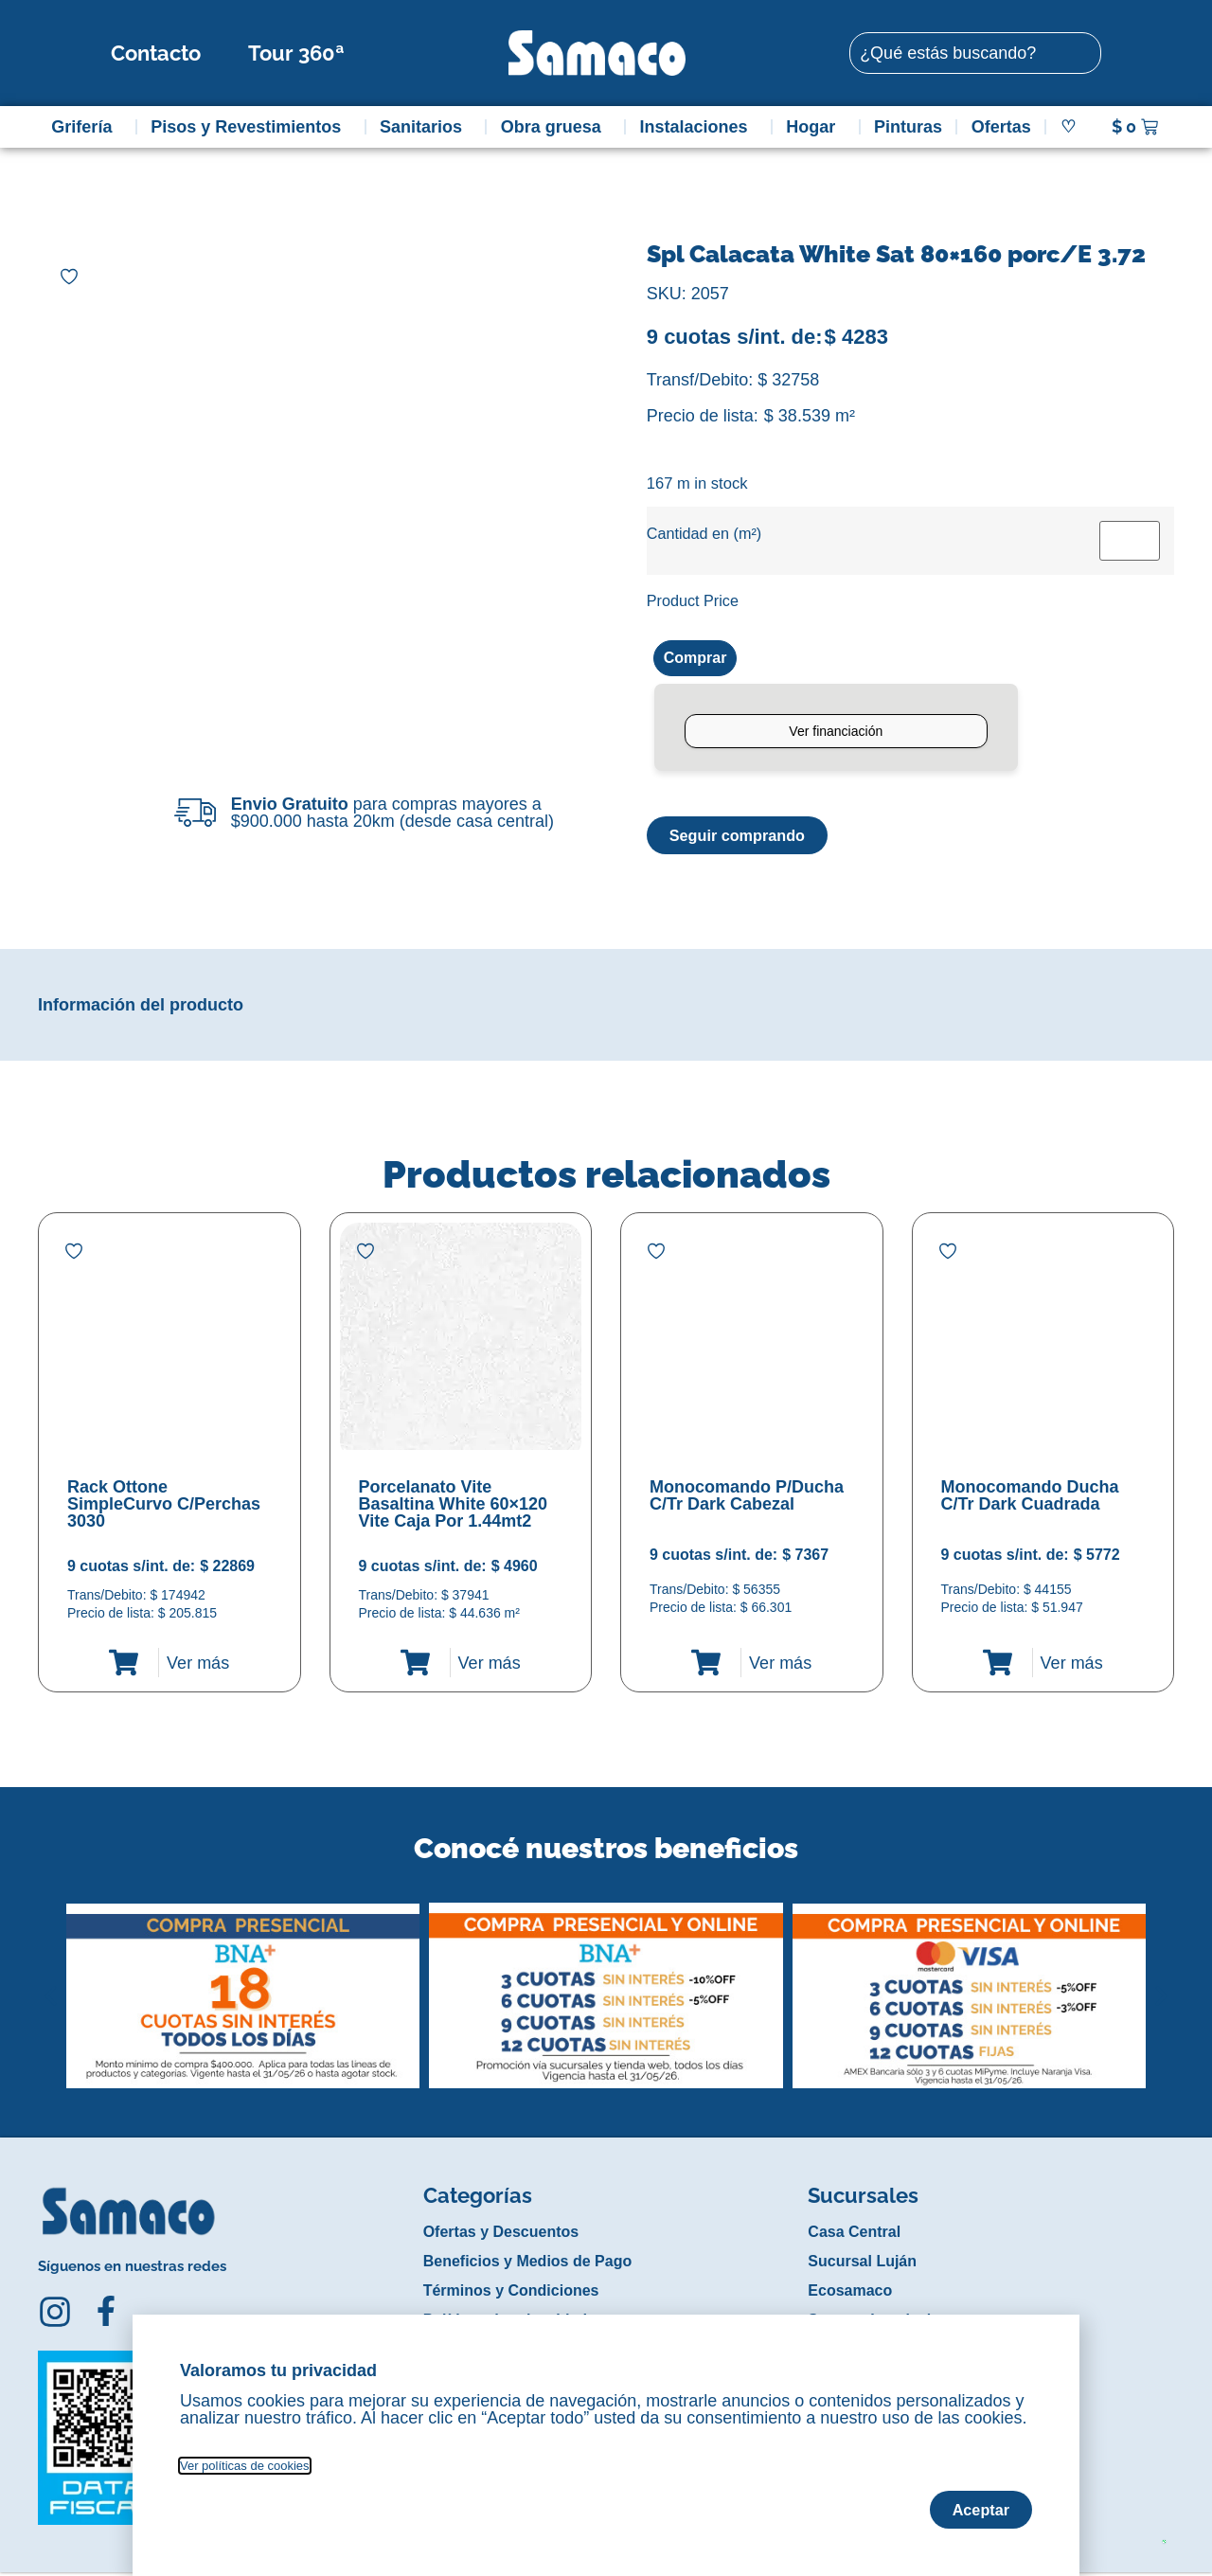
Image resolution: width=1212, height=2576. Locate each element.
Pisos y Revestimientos (250, 126)
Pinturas (908, 126)
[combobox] (975, 53)
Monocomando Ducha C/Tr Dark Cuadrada (1030, 1499)
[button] (50, 1985)
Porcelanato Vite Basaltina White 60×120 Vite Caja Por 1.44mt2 (453, 1507)
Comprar (699, 659)
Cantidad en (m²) (704, 533)
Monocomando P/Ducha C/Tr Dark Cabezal (747, 1499)
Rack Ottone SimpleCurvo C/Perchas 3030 (163, 1507)
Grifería (86, 126)
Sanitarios (426, 126)
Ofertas (1001, 126)
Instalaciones (699, 126)
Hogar (815, 126)
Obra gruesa (556, 126)
